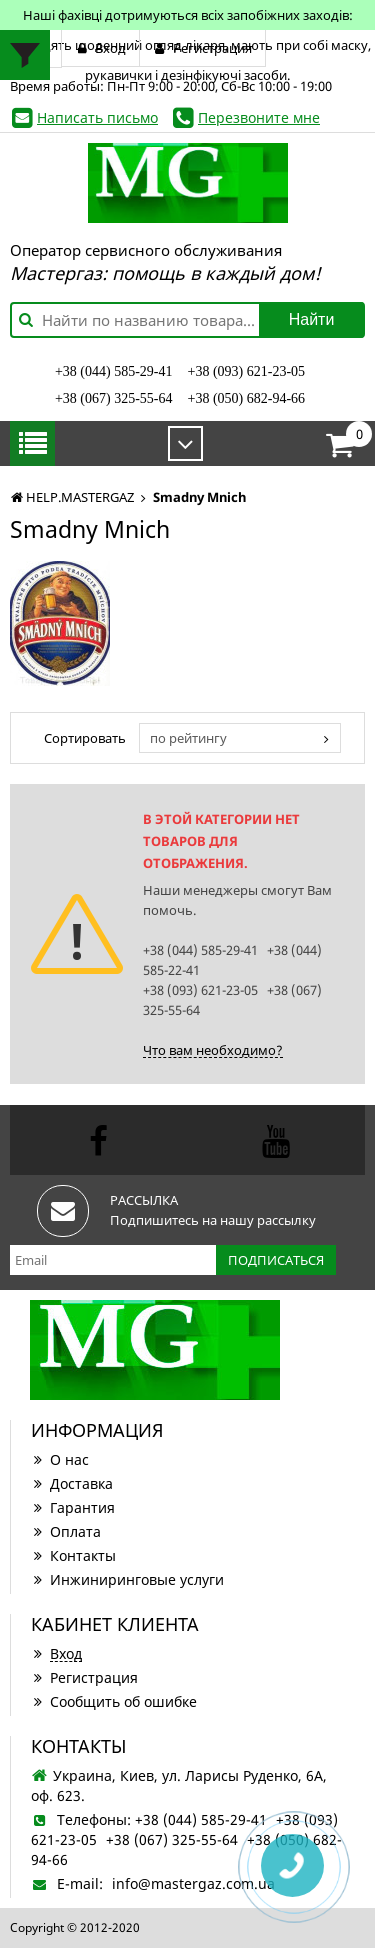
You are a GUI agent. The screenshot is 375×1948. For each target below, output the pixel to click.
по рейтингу (188, 738)
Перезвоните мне (259, 117)
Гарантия (73, 1507)
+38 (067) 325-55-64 (114, 398)
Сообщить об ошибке (114, 1701)
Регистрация (84, 1677)
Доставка (72, 1483)
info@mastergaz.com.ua (193, 1883)
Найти (312, 319)
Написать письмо (97, 117)
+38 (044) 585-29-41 (114, 371)
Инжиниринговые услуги (127, 1579)
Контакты (73, 1555)
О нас (60, 1459)
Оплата (66, 1531)
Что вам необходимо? (213, 1050)
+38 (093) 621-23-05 (247, 371)
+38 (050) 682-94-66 (247, 398)
